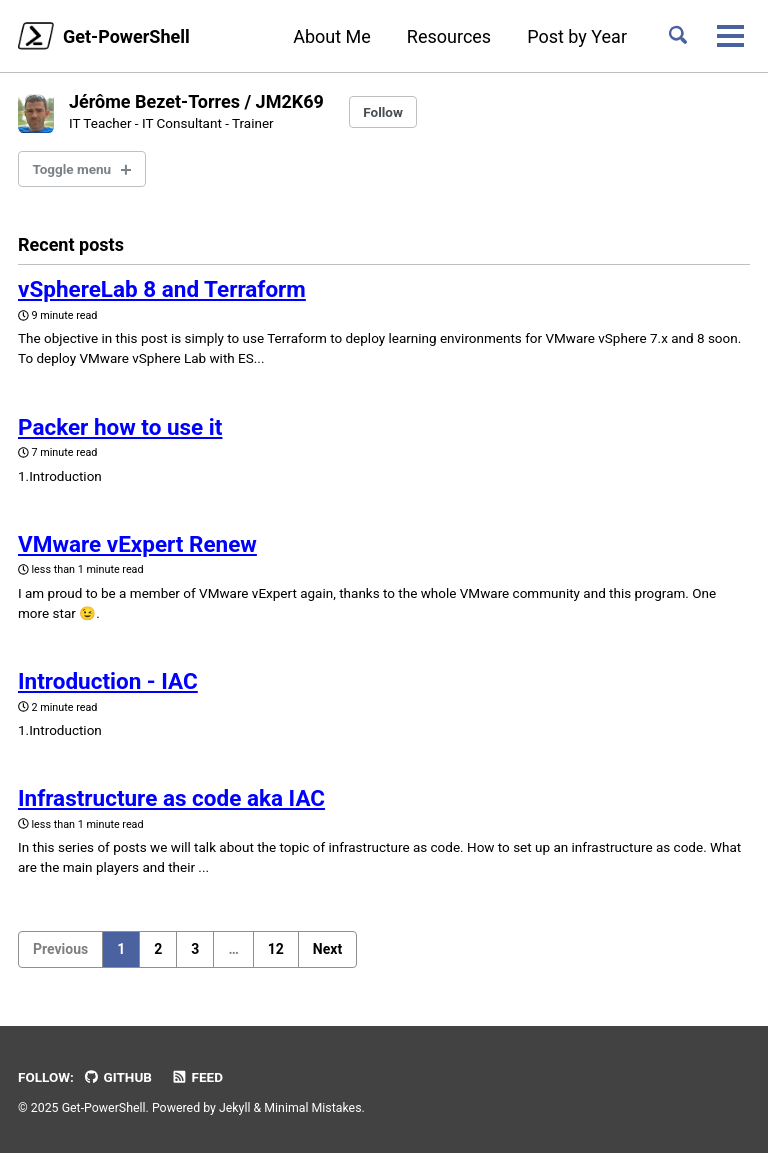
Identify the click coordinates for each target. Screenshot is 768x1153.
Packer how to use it (120, 427)
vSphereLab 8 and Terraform (162, 289)
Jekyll (235, 1108)
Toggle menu (72, 169)
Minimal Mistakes (312, 1108)
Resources (449, 36)
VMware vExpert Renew (137, 544)
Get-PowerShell (126, 36)
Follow (383, 112)
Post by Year (577, 36)
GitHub (117, 1077)
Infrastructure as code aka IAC (171, 798)
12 (276, 949)
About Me (332, 36)
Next (327, 949)
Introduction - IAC (108, 681)
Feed (197, 1077)
